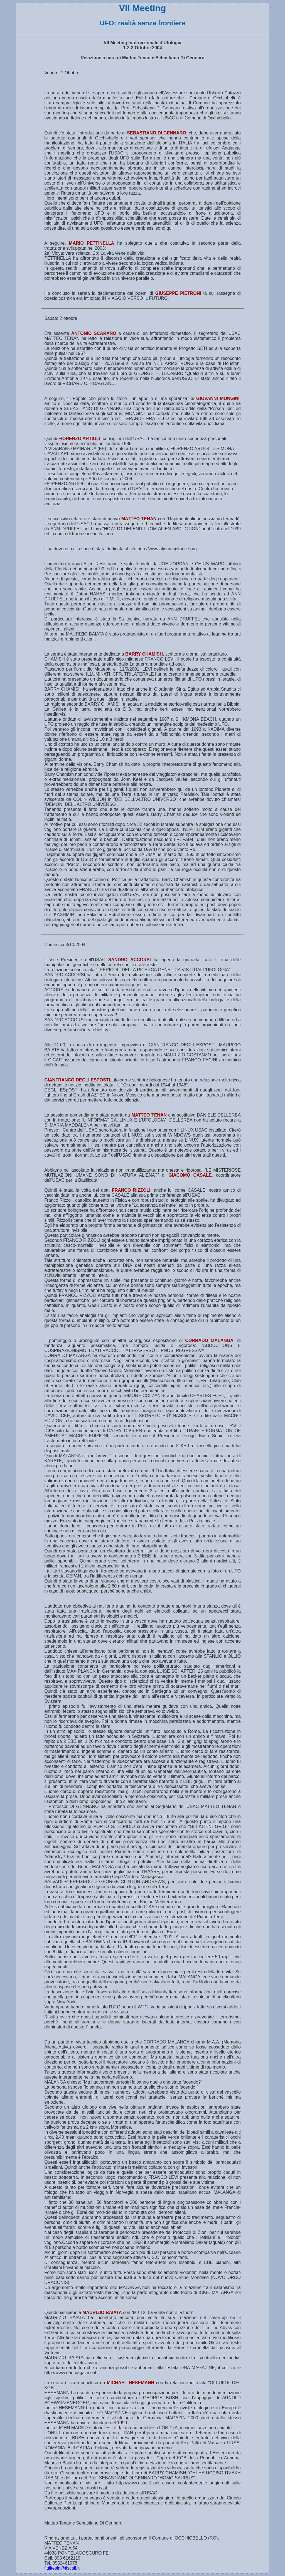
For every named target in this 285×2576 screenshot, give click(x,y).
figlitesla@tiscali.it (62, 2568)
